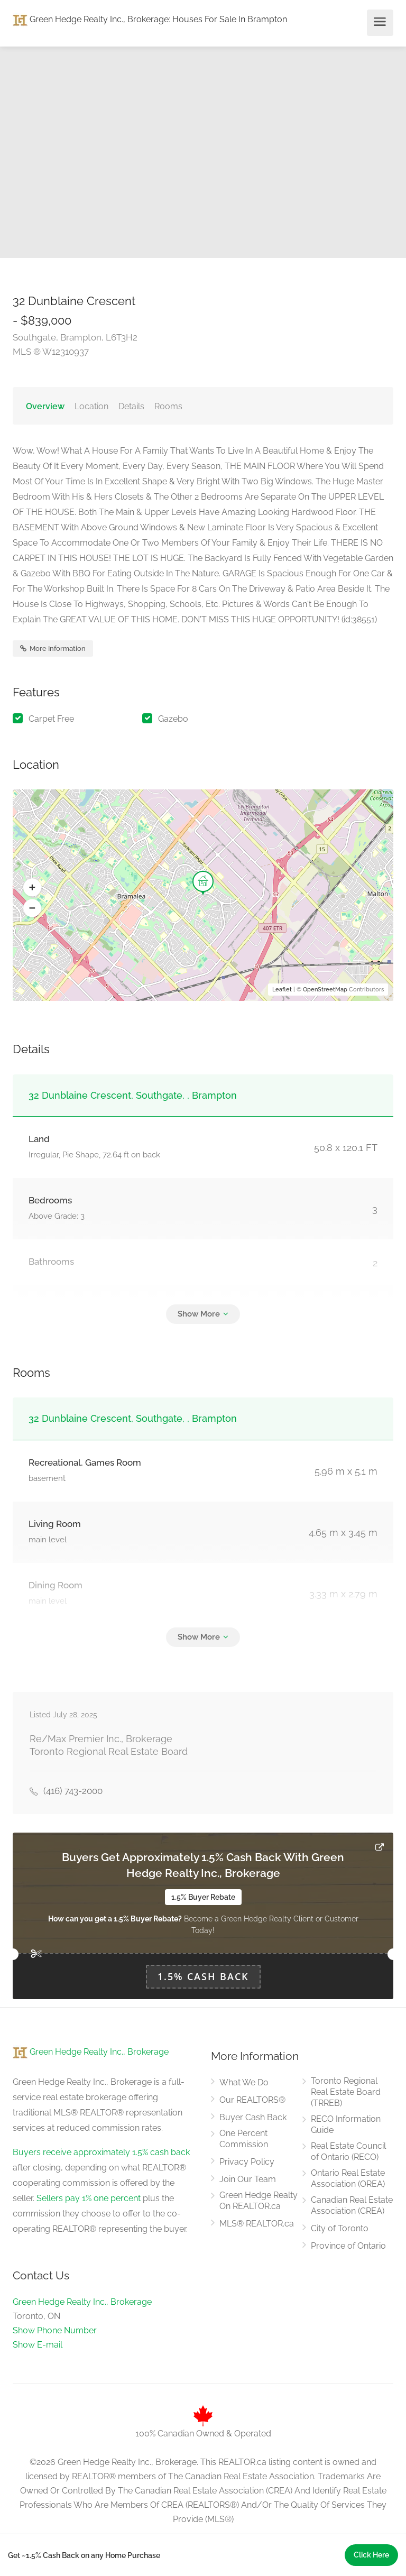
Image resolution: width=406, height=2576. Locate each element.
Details (131, 406)
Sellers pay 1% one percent (88, 2198)
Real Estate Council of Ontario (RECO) (348, 2151)
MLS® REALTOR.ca (256, 2224)
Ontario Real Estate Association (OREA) (348, 2178)
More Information (53, 648)
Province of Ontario (348, 2246)
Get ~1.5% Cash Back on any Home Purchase (84, 2555)
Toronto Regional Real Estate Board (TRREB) (346, 2092)
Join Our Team (247, 2179)
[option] (304, 152)
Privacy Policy (246, 2162)
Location (91, 406)
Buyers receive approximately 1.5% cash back (101, 2152)
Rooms (168, 406)
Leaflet (282, 989)
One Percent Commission (243, 2138)
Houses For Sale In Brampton (229, 19)
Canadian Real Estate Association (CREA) (352, 2205)
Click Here (371, 2555)
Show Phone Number (55, 2330)
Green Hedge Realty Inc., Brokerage (91, 19)
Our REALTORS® (252, 2100)
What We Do (244, 2082)
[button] (32, 888)
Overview (45, 406)
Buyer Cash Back (253, 2117)
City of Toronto (339, 2228)
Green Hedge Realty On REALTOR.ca (258, 2200)
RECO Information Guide (346, 2124)
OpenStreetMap (325, 989)
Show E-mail (37, 2345)
